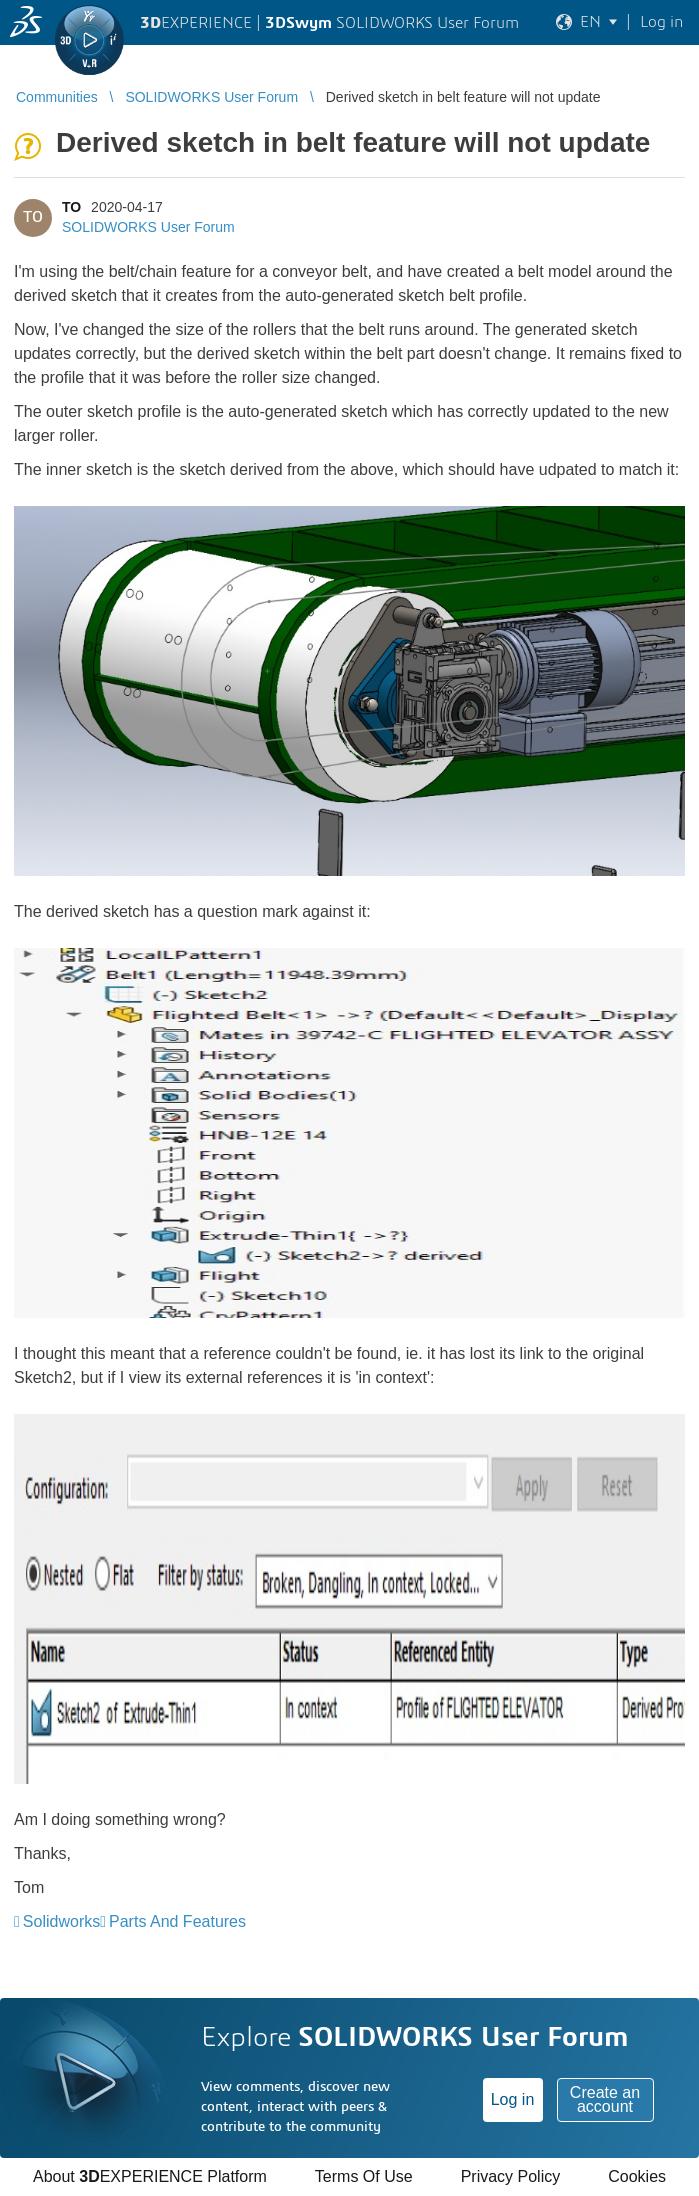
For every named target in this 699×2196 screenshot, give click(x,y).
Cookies (637, 2176)
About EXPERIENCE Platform (150, 2176)
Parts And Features (177, 1921)
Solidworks (61, 1921)
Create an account (605, 2099)
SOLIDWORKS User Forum (148, 227)
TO (71, 207)
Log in (513, 2099)
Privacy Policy (511, 2176)
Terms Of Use (364, 2176)
